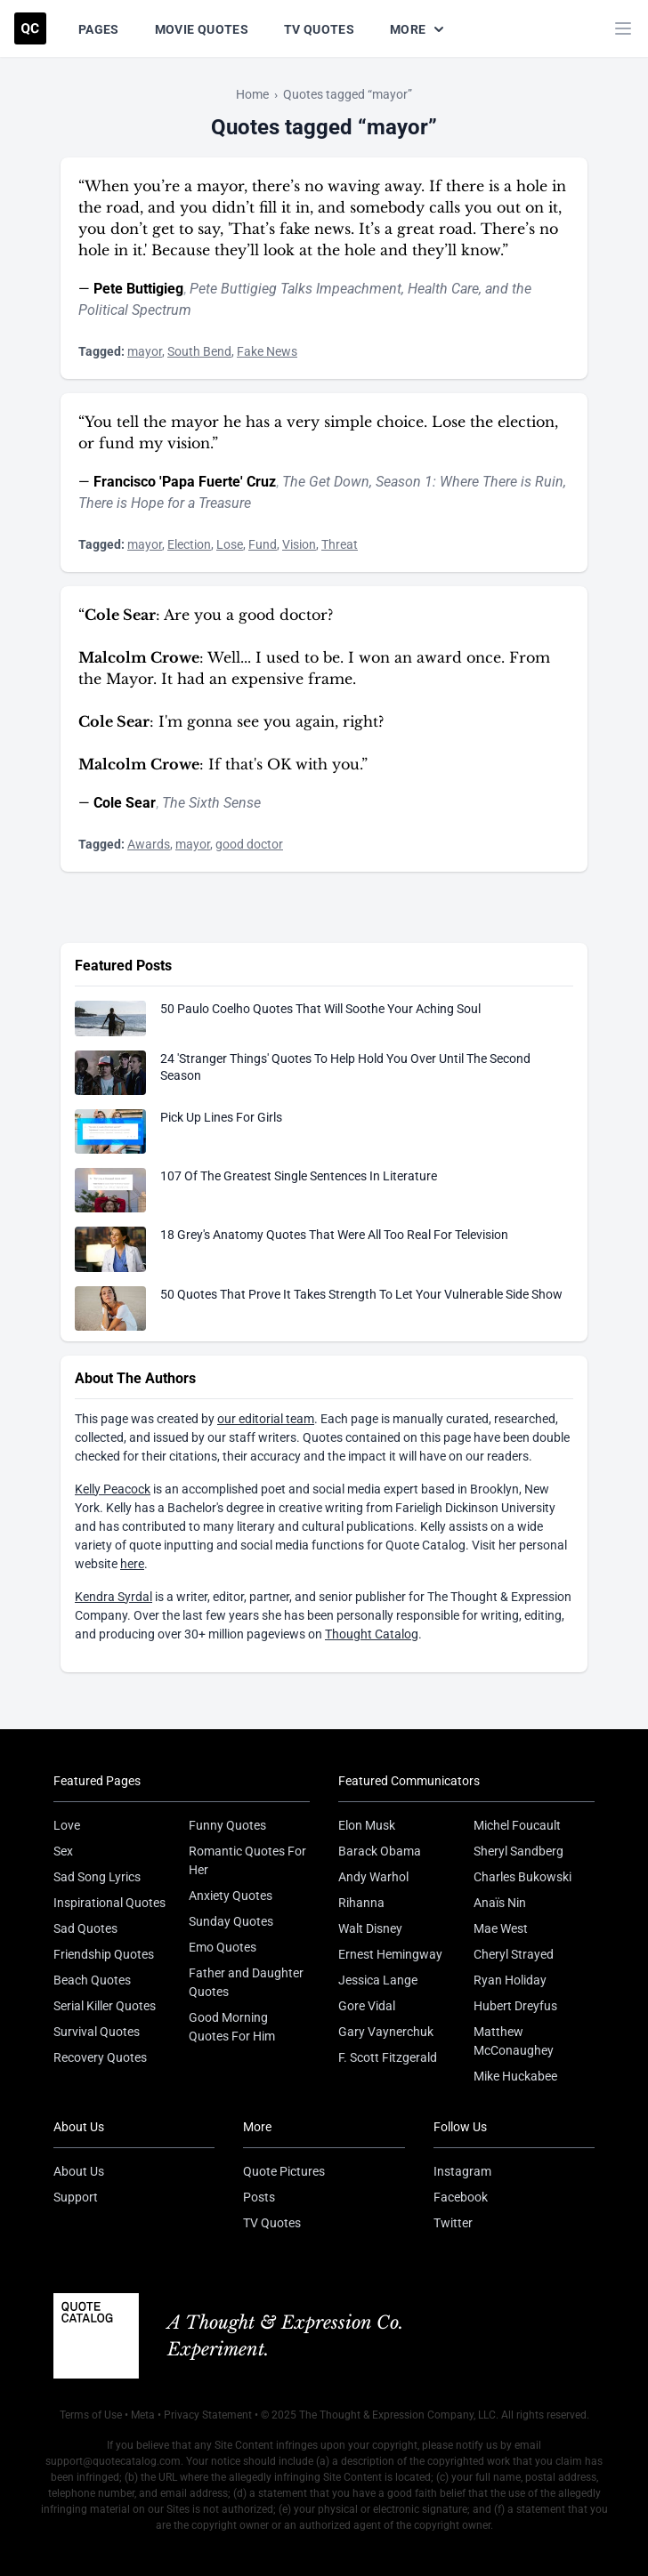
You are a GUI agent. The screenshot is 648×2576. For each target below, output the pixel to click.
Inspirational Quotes (109, 1903)
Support (75, 2197)
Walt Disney (370, 1928)
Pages (98, 29)
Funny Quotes (227, 1825)
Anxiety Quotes (230, 1895)
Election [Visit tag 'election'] (189, 544)
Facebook (460, 2197)
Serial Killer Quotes (104, 2006)
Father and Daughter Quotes (246, 1982)
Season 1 (404, 481)
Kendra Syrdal (113, 1597)
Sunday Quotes (231, 1921)
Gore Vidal (366, 2006)
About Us (78, 2171)
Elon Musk (366, 1825)
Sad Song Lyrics (97, 1877)
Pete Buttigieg (138, 288)
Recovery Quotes (100, 2057)
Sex (63, 1851)
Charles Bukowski (522, 1877)
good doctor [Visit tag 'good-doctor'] (249, 844)
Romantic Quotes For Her (247, 1860)
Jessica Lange (377, 1980)
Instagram (462, 2171)
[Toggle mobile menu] (623, 28)
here (132, 1564)
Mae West (501, 1928)
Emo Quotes (222, 1947)
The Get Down (325, 481)
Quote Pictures (284, 2171)
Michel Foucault (517, 1825)
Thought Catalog (371, 1634)
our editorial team (265, 1419)
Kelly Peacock (112, 1489)
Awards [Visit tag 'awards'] (148, 844)
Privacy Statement (208, 2415)
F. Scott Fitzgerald (387, 2057)
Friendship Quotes (103, 1954)
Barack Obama (379, 1851)
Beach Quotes (92, 1980)
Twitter (453, 2223)
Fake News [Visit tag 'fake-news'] (267, 351)
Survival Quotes (96, 2032)
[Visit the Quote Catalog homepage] (30, 28)
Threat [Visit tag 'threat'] (339, 544)
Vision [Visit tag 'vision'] (299, 544)
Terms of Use (91, 2415)
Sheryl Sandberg (518, 1851)
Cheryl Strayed (514, 1954)
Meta (143, 2415)
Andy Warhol (373, 1877)
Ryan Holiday (510, 1980)
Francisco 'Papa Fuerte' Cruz (184, 481)
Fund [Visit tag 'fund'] (262, 544)
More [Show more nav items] (418, 29)
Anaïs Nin (500, 1903)
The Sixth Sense (211, 802)
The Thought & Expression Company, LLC (397, 2415)
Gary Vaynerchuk (385, 2032)
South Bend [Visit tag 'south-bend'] (199, 351)
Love (66, 1825)
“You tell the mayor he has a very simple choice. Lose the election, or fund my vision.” (318, 432)
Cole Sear (124, 802)
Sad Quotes (85, 1928)
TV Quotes (319, 29)
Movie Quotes (201, 29)
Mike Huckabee (515, 2076)
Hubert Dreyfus (515, 2006)
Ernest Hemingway (390, 1954)
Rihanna (361, 1903)
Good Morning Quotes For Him (232, 2026)
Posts (259, 2197)
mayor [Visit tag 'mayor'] (144, 351)
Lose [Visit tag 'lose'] (229, 544)
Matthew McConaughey (514, 2041)
